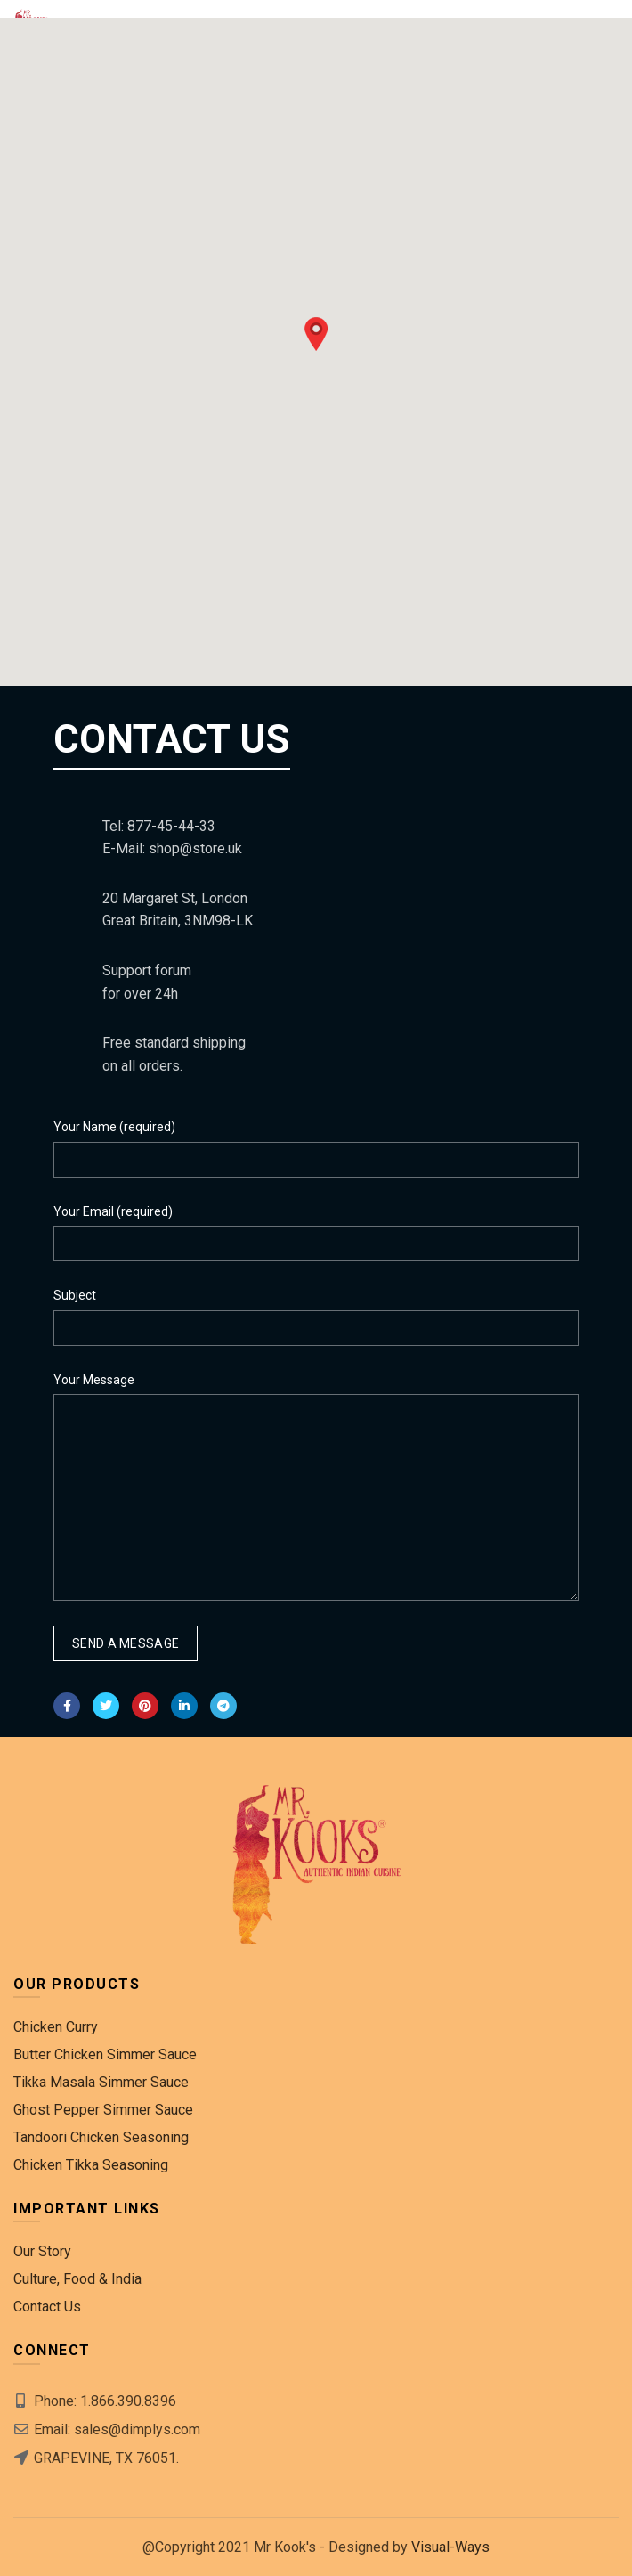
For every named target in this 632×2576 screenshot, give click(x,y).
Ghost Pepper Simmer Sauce (103, 2109)
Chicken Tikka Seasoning (90, 2164)
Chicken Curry (55, 2026)
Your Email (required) (113, 1211)
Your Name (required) (114, 1127)
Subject (74, 1295)
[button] (316, 334)
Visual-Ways (450, 2547)
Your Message (93, 1380)
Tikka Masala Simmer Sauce (101, 2082)
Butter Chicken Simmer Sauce (105, 2054)
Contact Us (47, 2306)
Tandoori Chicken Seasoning (101, 2137)
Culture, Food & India (77, 2278)
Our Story (42, 2251)
